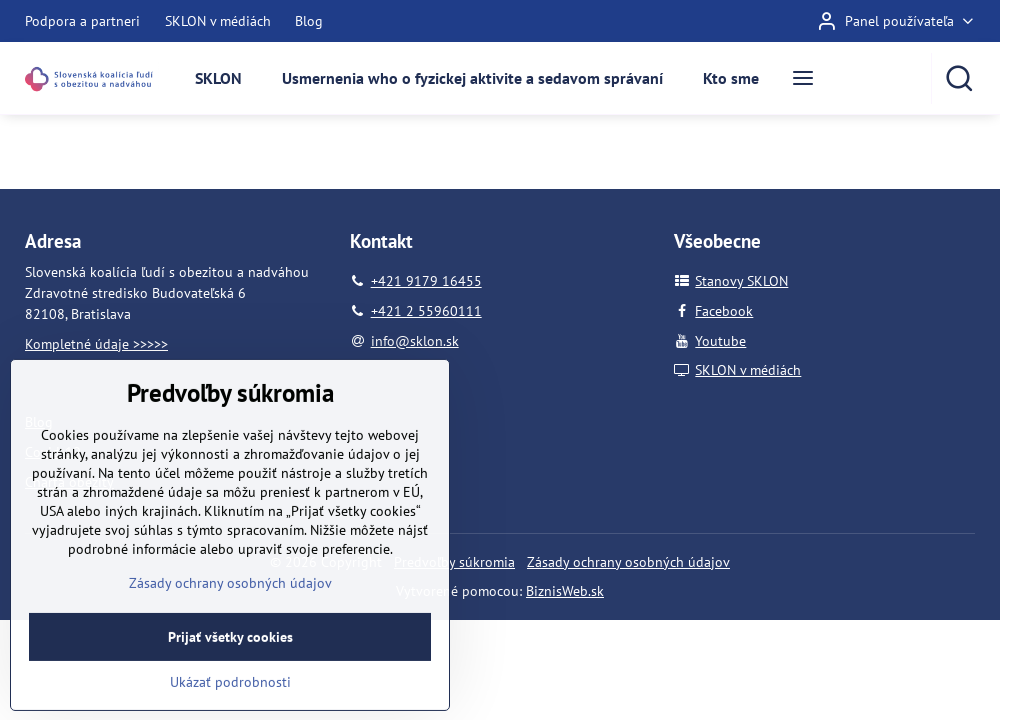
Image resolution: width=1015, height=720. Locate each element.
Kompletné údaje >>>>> (96, 344)
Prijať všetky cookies (230, 686)
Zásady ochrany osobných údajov (628, 562)
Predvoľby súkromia (454, 562)
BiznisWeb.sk (565, 591)
